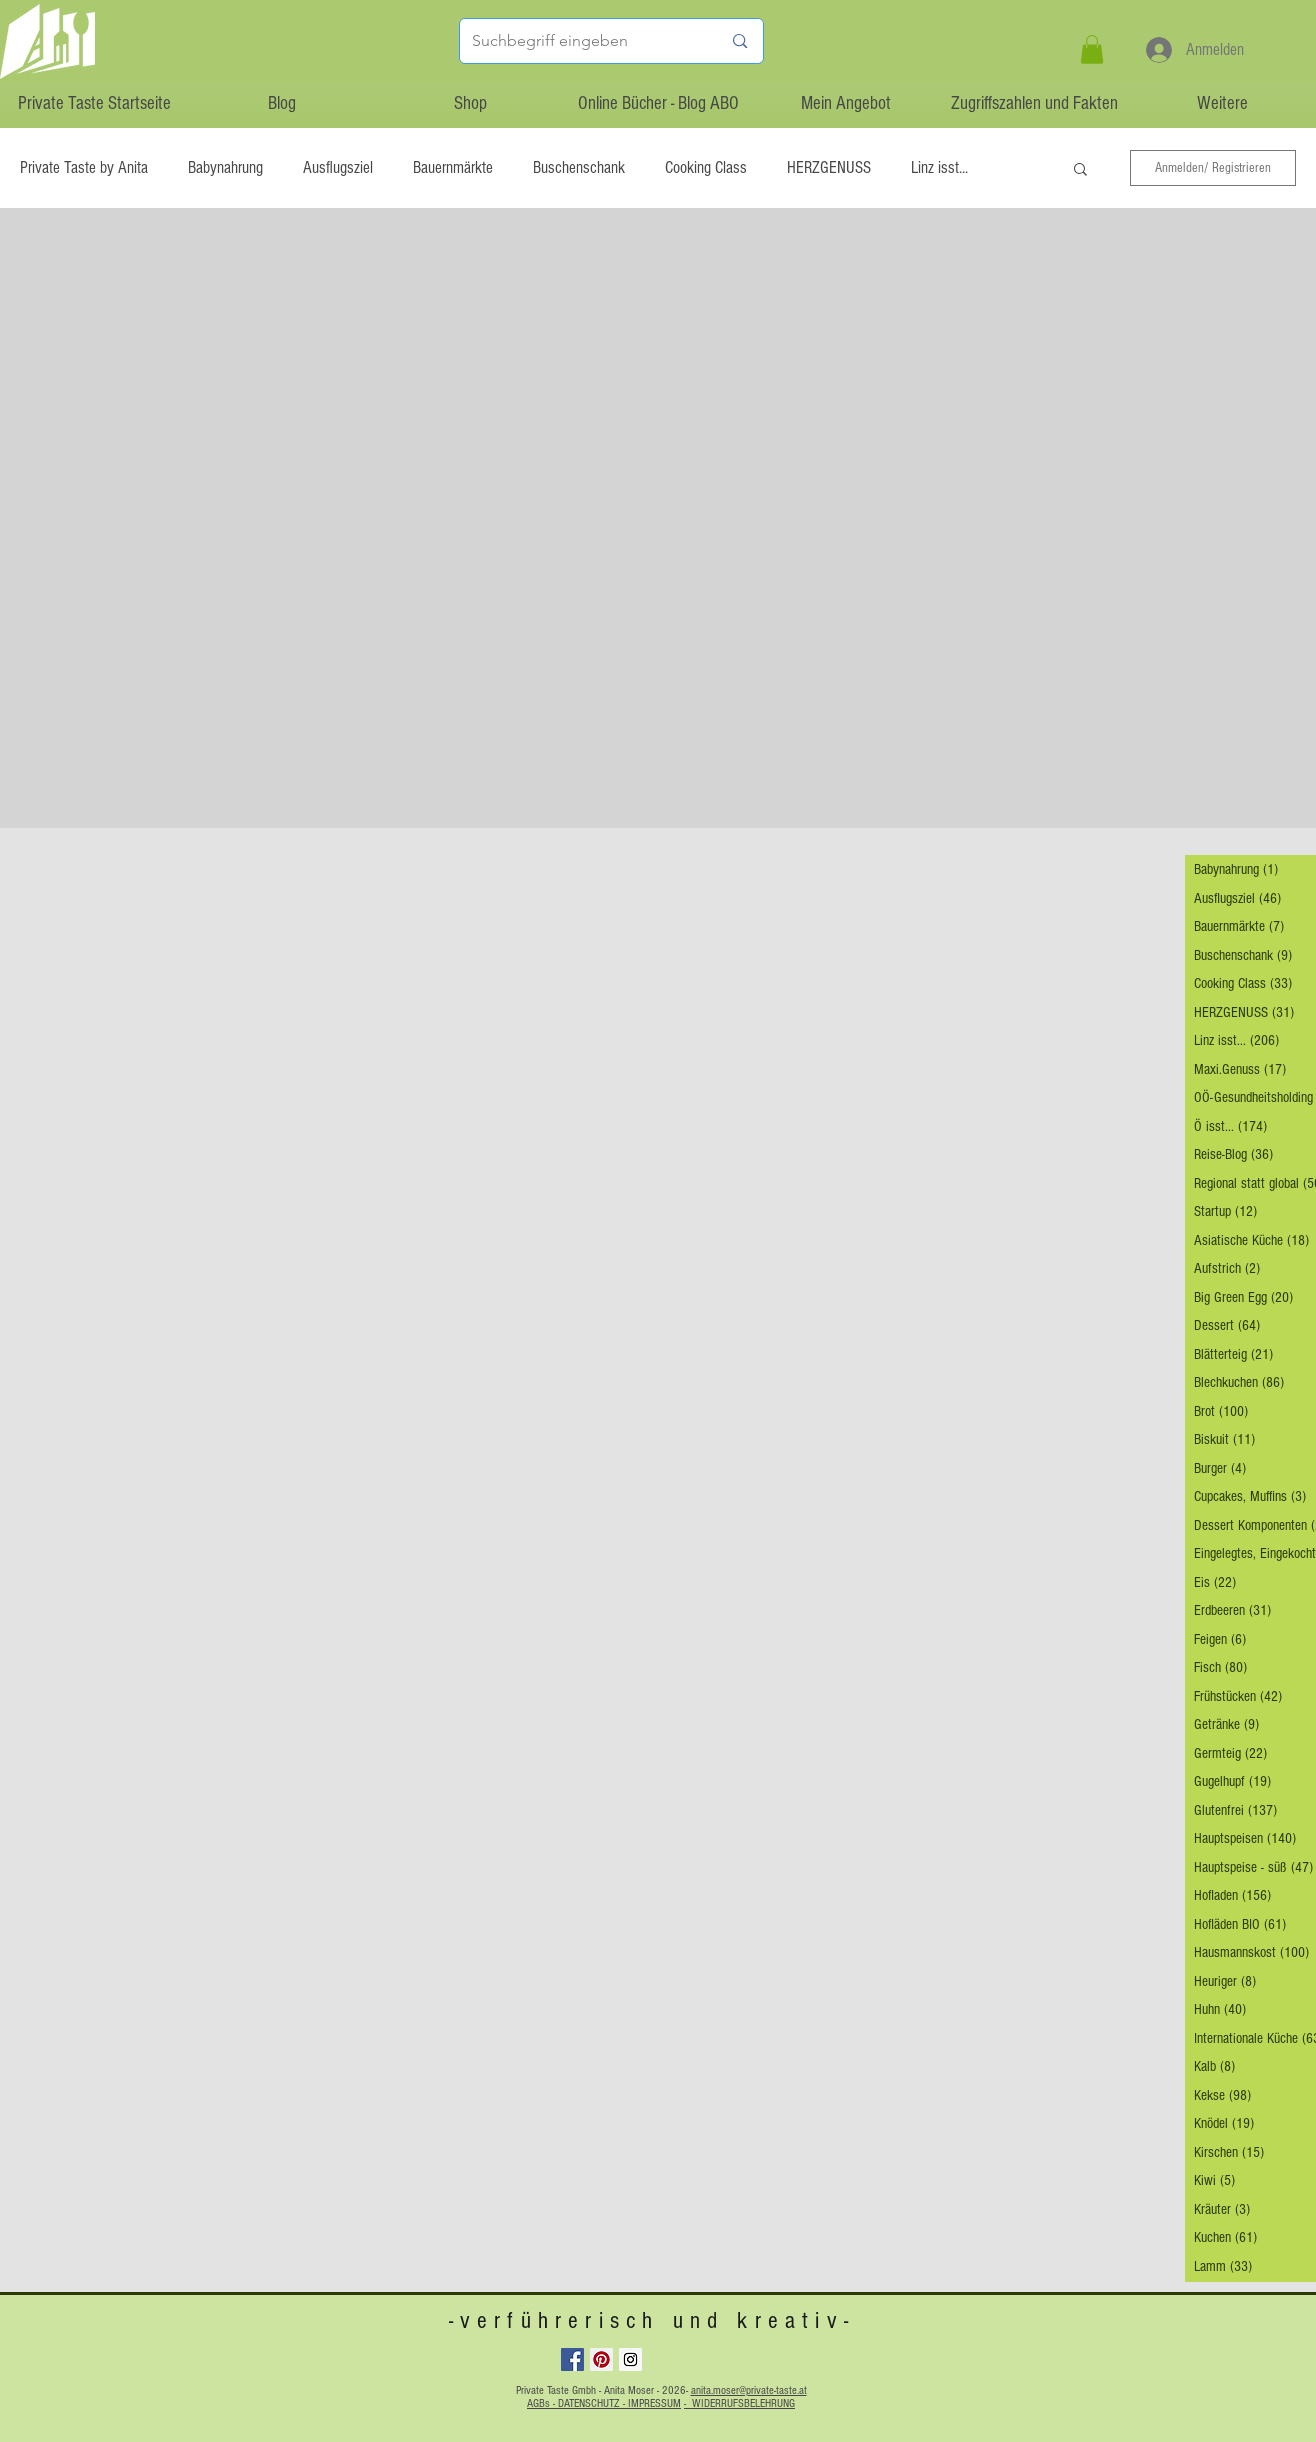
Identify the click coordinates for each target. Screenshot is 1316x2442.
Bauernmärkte (453, 167)
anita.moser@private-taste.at (749, 2390)
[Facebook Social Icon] (572, 2359)
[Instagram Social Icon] (630, 2359)
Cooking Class (706, 167)
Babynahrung (225, 167)
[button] (1092, 49)
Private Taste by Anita (84, 167)
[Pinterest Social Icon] (601, 2359)
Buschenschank (579, 167)
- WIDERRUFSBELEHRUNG (739, 2403)
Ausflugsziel (338, 167)
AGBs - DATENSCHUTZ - (577, 2403)
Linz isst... (939, 167)
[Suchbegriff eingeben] (582, 41)
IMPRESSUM (654, 2403)
